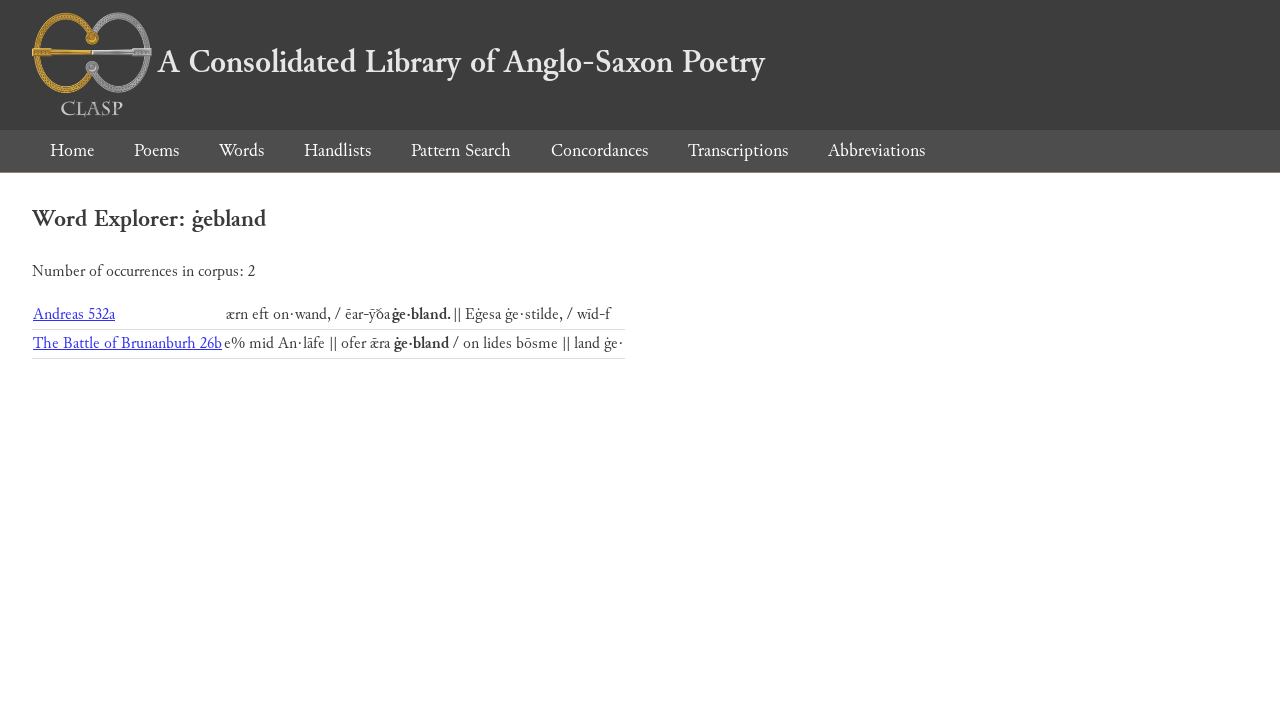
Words (241, 150)
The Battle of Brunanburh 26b (127, 343)
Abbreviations (876, 150)
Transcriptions (738, 150)
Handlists (337, 150)
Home (72, 150)
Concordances (599, 150)
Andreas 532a (74, 314)
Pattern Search (461, 150)
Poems (156, 150)
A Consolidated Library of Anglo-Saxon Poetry (398, 62)
